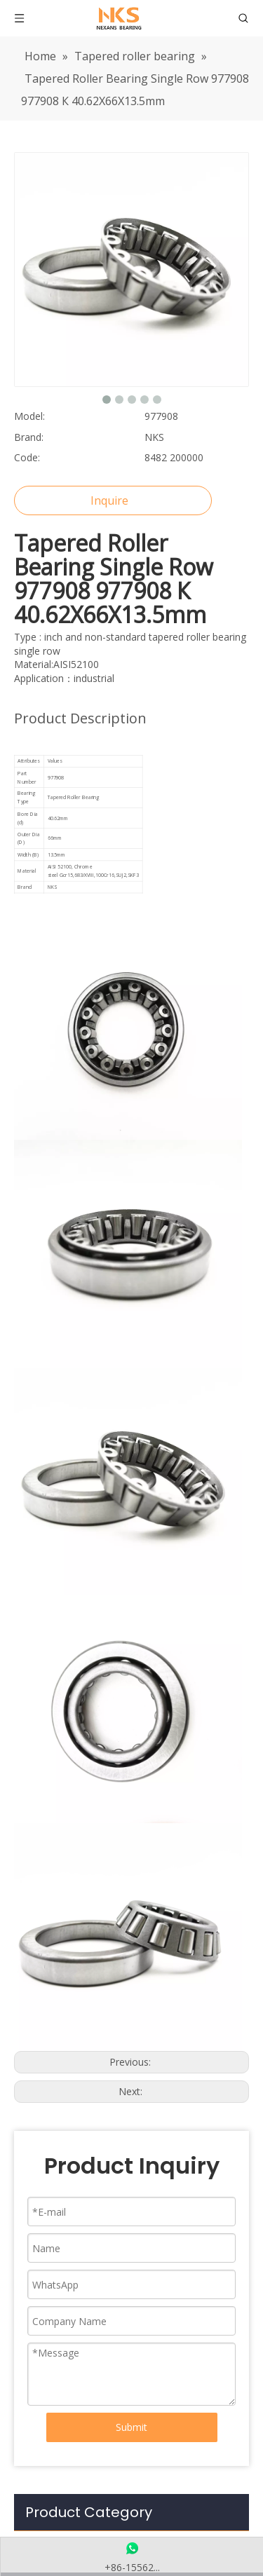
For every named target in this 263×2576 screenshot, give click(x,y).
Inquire (109, 500)
